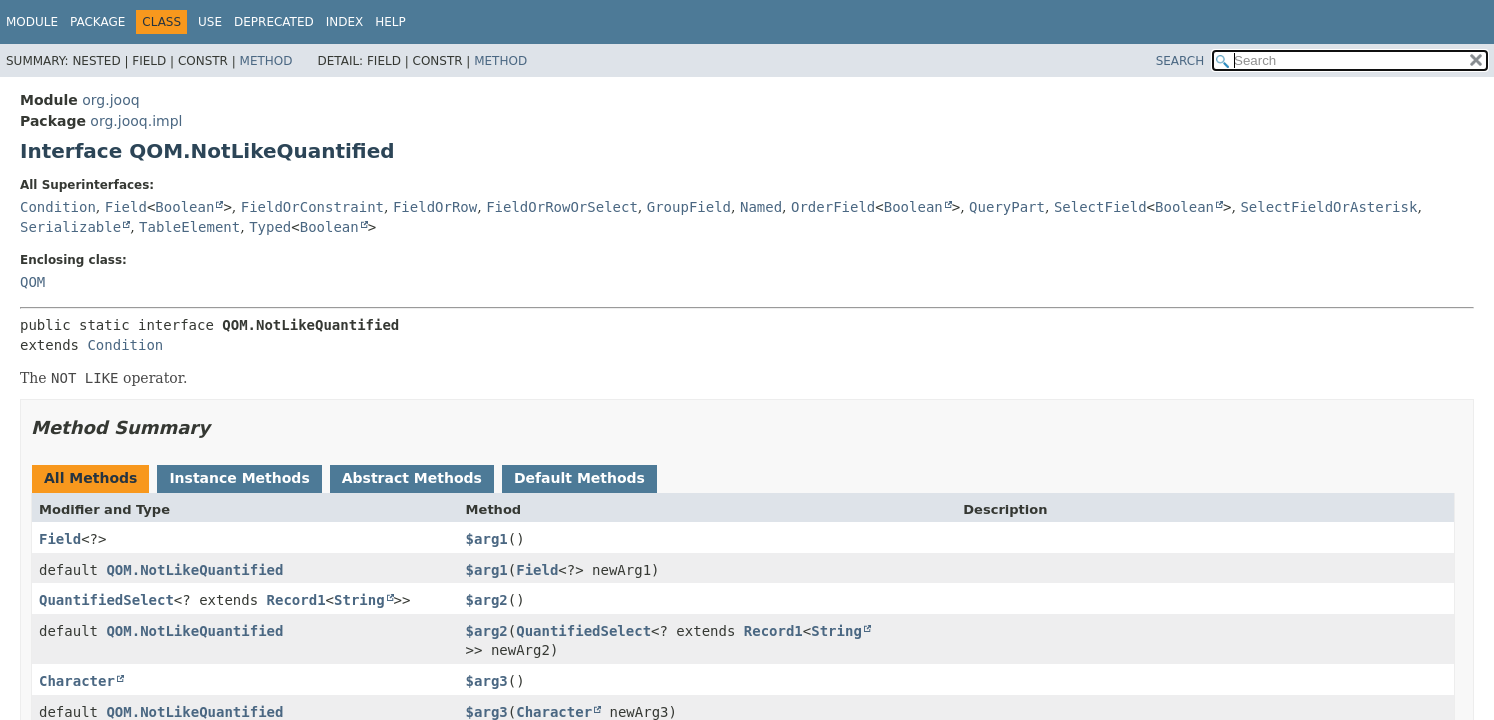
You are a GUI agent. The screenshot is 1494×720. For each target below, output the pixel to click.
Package (97, 22)
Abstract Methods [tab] (412, 478)
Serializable (70, 227)
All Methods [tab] (90, 478)
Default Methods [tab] (579, 478)
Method (266, 61)
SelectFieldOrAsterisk (1328, 207)
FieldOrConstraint (312, 207)
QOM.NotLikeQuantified (194, 570)
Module (32, 22)
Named (761, 207)
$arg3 (487, 681)
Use (210, 22)
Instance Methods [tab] (239, 478)
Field (126, 207)
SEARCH (1180, 61)
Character (77, 681)
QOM (32, 282)
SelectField (1100, 207)
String (359, 600)
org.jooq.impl (136, 121)
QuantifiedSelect (106, 600)
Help (390, 22)
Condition (58, 207)
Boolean (184, 207)
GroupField (689, 207)
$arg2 (487, 600)
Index (345, 22)
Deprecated (274, 22)
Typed (270, 227)
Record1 (296, 600)
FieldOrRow (435, 207)
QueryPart (1007, 207)
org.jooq (110, 100)
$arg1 (487, 539)
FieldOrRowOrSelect (562, 207)
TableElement (189, 227)
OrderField (833, 207)
